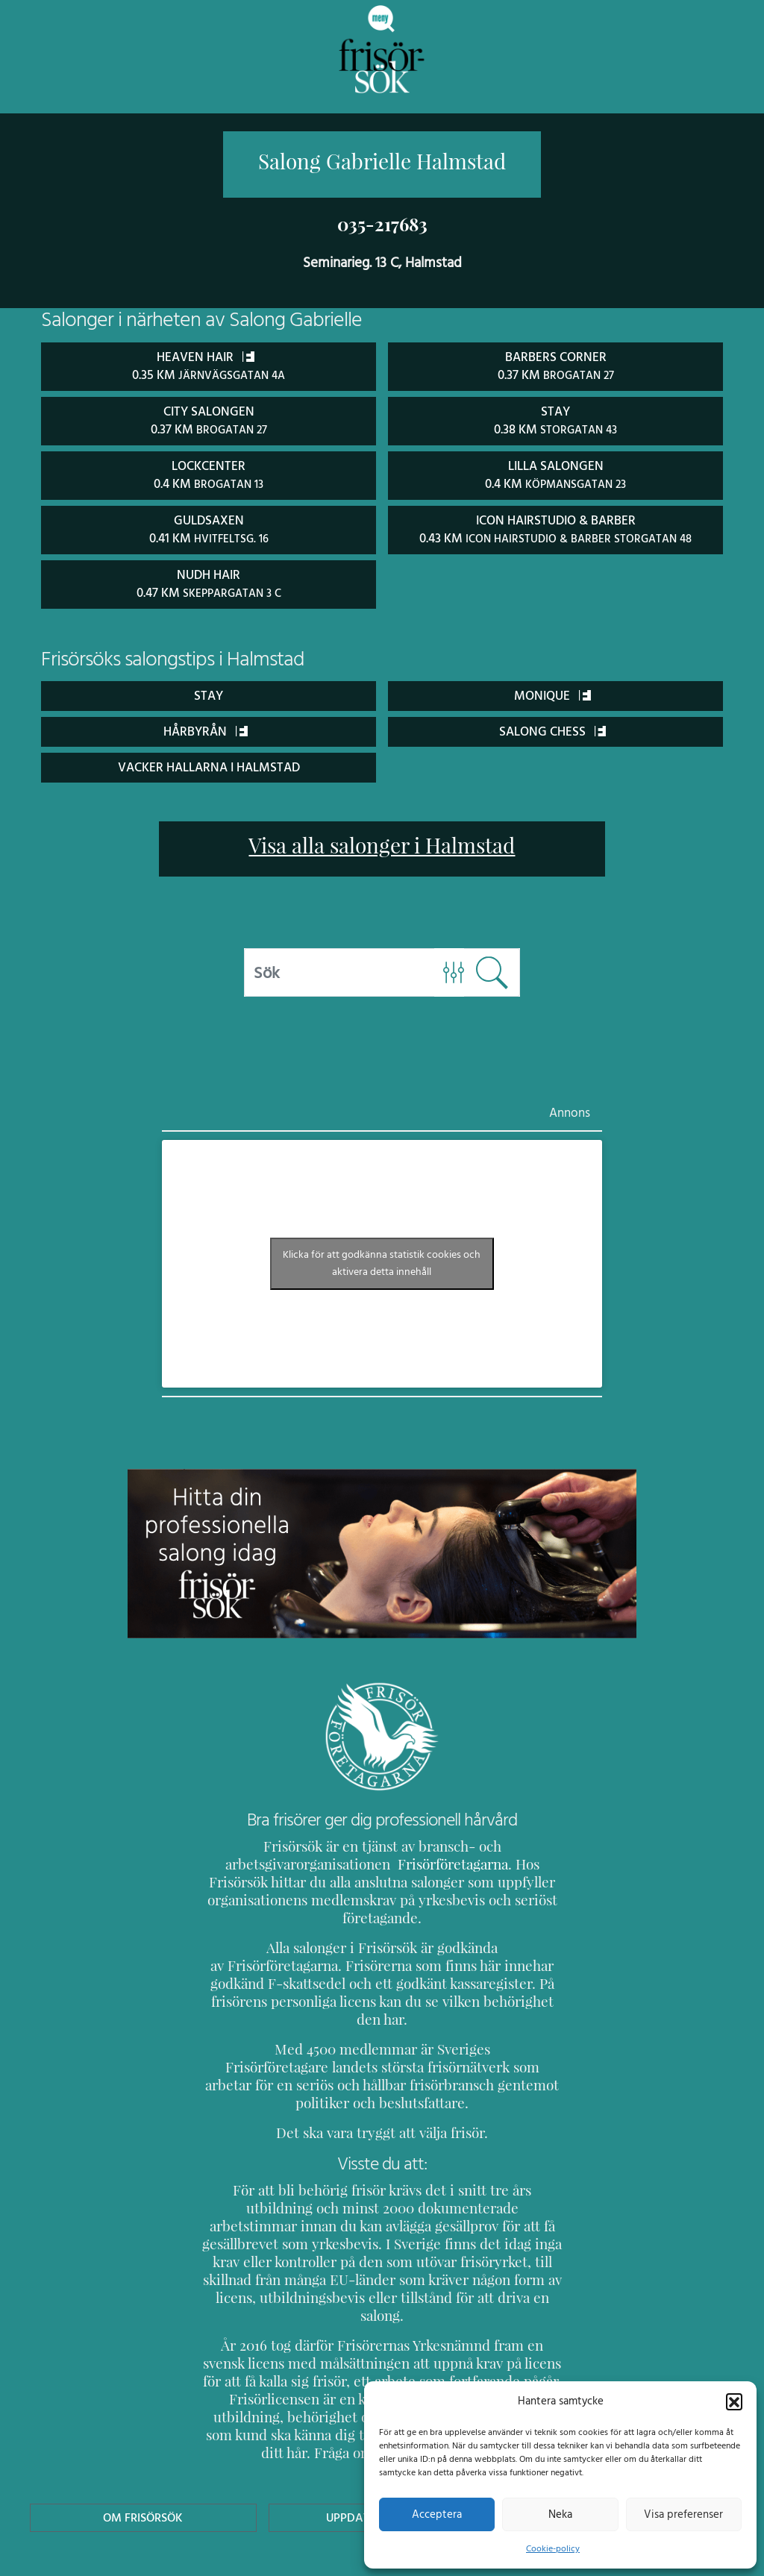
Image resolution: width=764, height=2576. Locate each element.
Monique (552, 691)
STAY (208, 691)
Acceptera (437, 2514)
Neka (560, 2514)
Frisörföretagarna (413, 1860)
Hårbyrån (205, 727)
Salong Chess (553, 727)
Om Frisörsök (143, 2424)
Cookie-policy (553, 2548)
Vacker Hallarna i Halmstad (208, 763)
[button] (734, 2400)
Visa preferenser (683, 2514)
